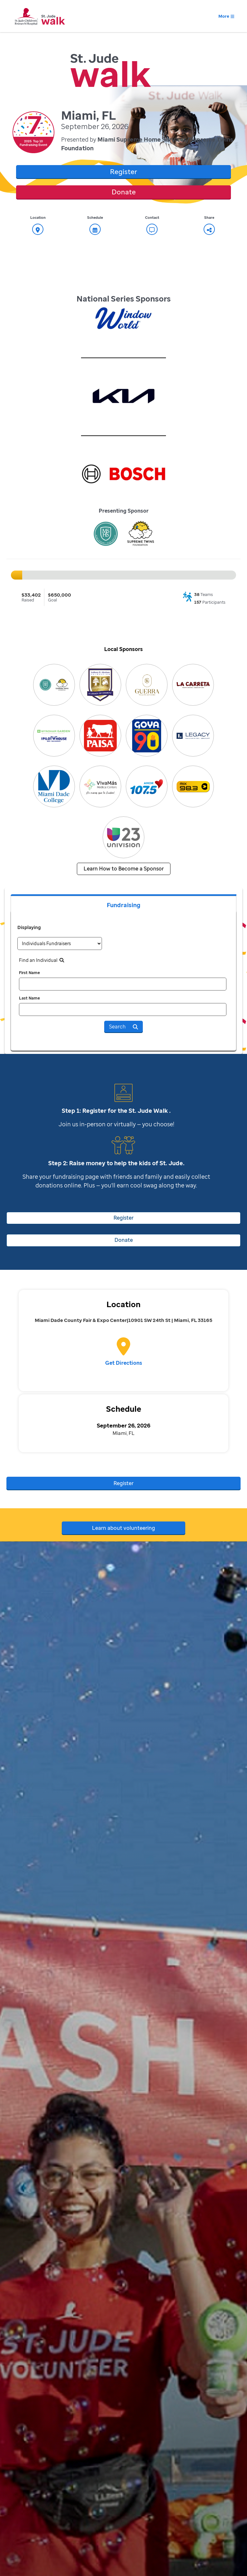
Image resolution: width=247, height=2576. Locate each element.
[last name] (122, 1009)
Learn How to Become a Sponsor (124, 868)
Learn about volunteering (123, 1527)
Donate (124, 191)
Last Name (29, 998)
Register (123, 171)
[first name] (122, 984)
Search (123, 1026)
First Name (29, 972)
